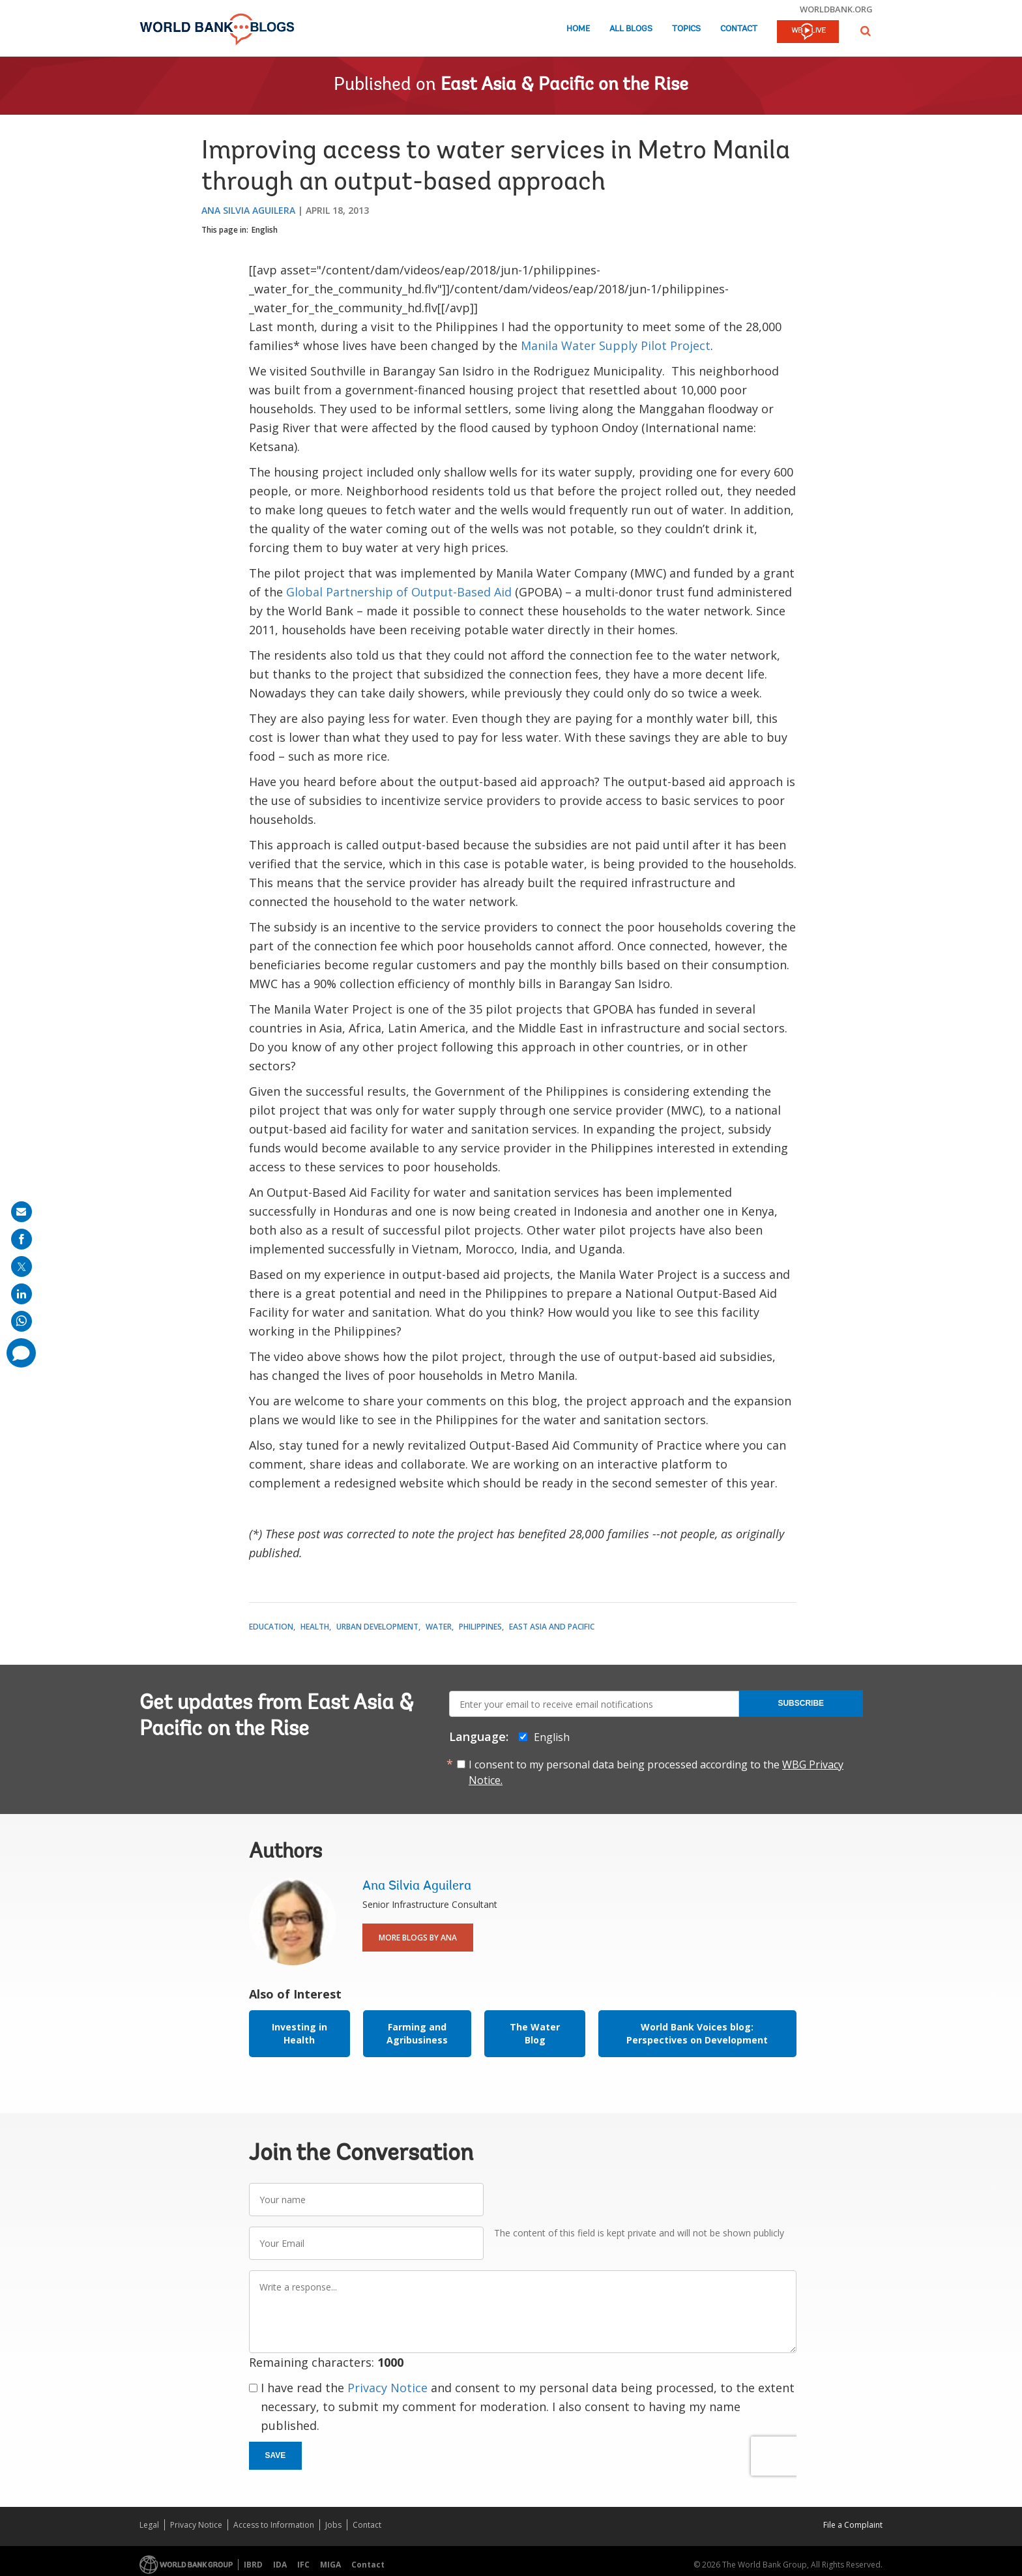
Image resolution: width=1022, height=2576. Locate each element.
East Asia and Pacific (551, 1626)
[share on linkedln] (21, 1293)
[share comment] (21, 1353)
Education (271, 1626)
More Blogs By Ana (418, 1937)
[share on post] (21, 1266)
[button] (865, 31)
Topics (686, 29)
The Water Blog (535, 2033)
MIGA (330, 2564)
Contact (738, 29)
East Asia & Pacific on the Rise (564, 85)
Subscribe (801, 1703)
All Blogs (630, 29)
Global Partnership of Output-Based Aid (399, 592)
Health (314, 1626)
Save (275, 2455)
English (265, 229)
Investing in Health (299, 2033)
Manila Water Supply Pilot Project (615, 345)
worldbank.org (836, 9)
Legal (149, 2524)
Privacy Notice (387, 2387)
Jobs (333, 2524)
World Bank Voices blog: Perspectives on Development (697, 2033)
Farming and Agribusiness (417, 2033)
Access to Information (273, 2524)
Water (439, 1626)
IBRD (253, 2564)
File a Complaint (853, 2524)
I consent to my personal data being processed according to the (656, 1772)
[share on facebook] (21, 1239)
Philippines (480, 1626)
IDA (280, 2564)
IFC (303, 2564)
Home (578, 29)
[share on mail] (21, 1211)
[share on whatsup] (21, 1321)
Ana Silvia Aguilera (248, 210)
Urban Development (377, 1626)
